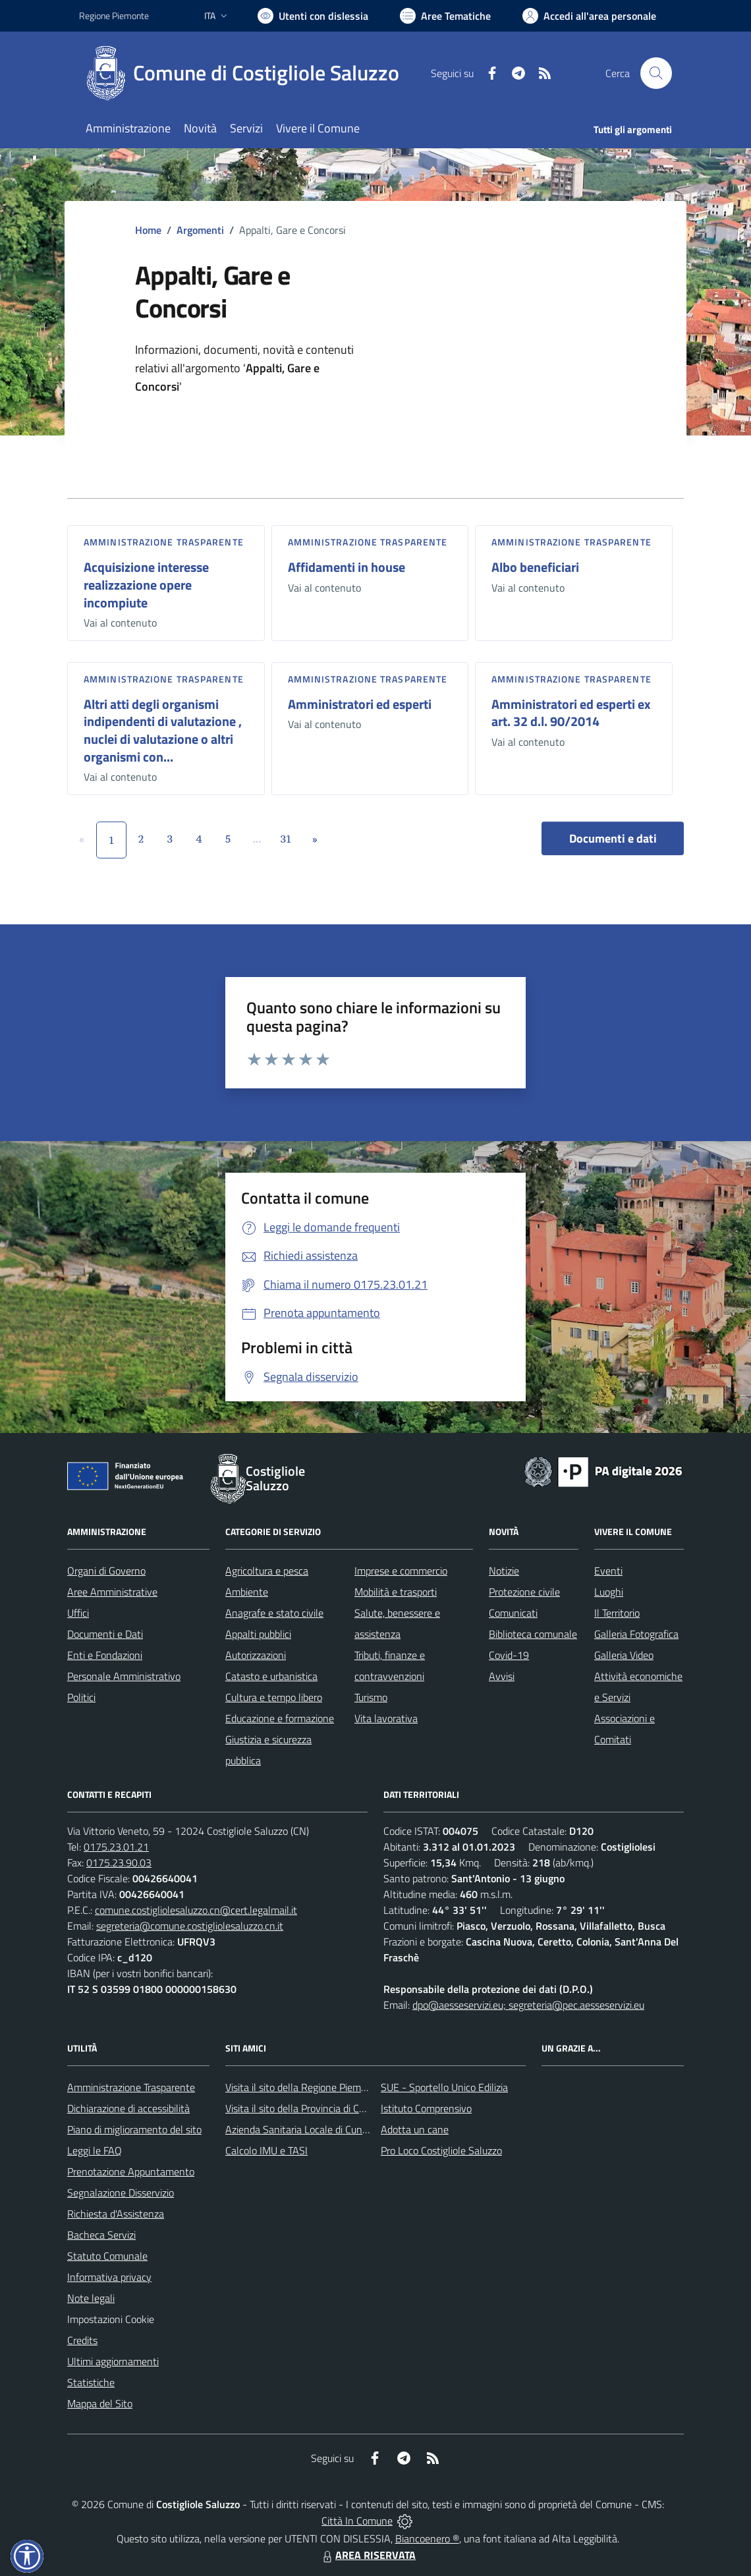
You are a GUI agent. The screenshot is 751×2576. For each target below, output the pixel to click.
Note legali (91, 2298)
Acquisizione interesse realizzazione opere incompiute (146, 584)
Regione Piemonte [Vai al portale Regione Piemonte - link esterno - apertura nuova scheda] (114, 15)
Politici (81, 1697)
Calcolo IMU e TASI (266, 2150)
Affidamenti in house (346, 567)
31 (286, 838)
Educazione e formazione (279, 1718)
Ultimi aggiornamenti (113, 2361)
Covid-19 (509, 1655)
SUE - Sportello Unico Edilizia (444, 2087)
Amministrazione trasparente (164, 542)
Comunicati (513, 1613)
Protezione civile (524, 1592)
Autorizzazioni (255, 1655)
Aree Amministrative (112, 1592)
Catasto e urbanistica (271, 1676)
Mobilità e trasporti (395, 1592)
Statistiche (91, 2382)
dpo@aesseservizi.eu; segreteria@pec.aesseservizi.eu (528, 2005)
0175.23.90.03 (119, 1862)
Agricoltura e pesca (266, 1571)
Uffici (78, 1613)
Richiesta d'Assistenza (115, 2214)
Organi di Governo (106, 1571)
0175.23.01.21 (116, 1847)
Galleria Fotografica (636, 1634)
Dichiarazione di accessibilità (128, 2108)
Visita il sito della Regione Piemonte (303, 2087)
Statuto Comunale (107, 2256)
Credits (82, 2340)
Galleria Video (624, 1655)
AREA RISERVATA (368, 2555)
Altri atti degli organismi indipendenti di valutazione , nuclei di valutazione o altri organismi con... (163, 730)
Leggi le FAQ (94, 2150)
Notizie (504, 1571)
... (256, 838)
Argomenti (200, 230)
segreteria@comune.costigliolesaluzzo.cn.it (189, 1926)
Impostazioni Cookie (110, 2319)
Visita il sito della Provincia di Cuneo (303, 2108)
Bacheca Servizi (101, 2235)
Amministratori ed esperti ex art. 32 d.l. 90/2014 (570, 713)
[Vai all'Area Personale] (589, 16)
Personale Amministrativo (124, 1676)
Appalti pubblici (258, 1634)
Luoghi (608, 1592)
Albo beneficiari (535, 567)
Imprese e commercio (400, 1571)
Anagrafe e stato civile (274, 1613)
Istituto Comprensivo (426, 2108)
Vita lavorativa (386, 1718)
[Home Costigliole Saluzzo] (247, 73)
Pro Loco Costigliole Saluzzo (441, 2150)
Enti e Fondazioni (104, 1655)
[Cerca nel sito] (656, 73)
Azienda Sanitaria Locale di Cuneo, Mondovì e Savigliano (347, 2129)
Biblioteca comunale (533, 1634)
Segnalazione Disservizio (120, 2192)
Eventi (608, 1571)
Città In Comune (357, 2521)
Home (148, 230)
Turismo (370, 1697)
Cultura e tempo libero (273, 1697)
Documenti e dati (613, 838)
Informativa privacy (109, 2277)
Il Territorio (617, 1613)
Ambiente (246, 1592)
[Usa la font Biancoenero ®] (313, 16)
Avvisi (502, 1676)
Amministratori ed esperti (359, 704)
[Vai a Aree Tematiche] (445, 16)
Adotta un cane (415, 2129)
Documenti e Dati (105, 1634)
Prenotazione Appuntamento (130, 2171)
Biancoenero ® (427, 2538)
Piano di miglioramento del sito (134, 2129)
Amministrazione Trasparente (131, 2087)
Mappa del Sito (99, 2403)
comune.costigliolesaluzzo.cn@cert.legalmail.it (196, 1910)
